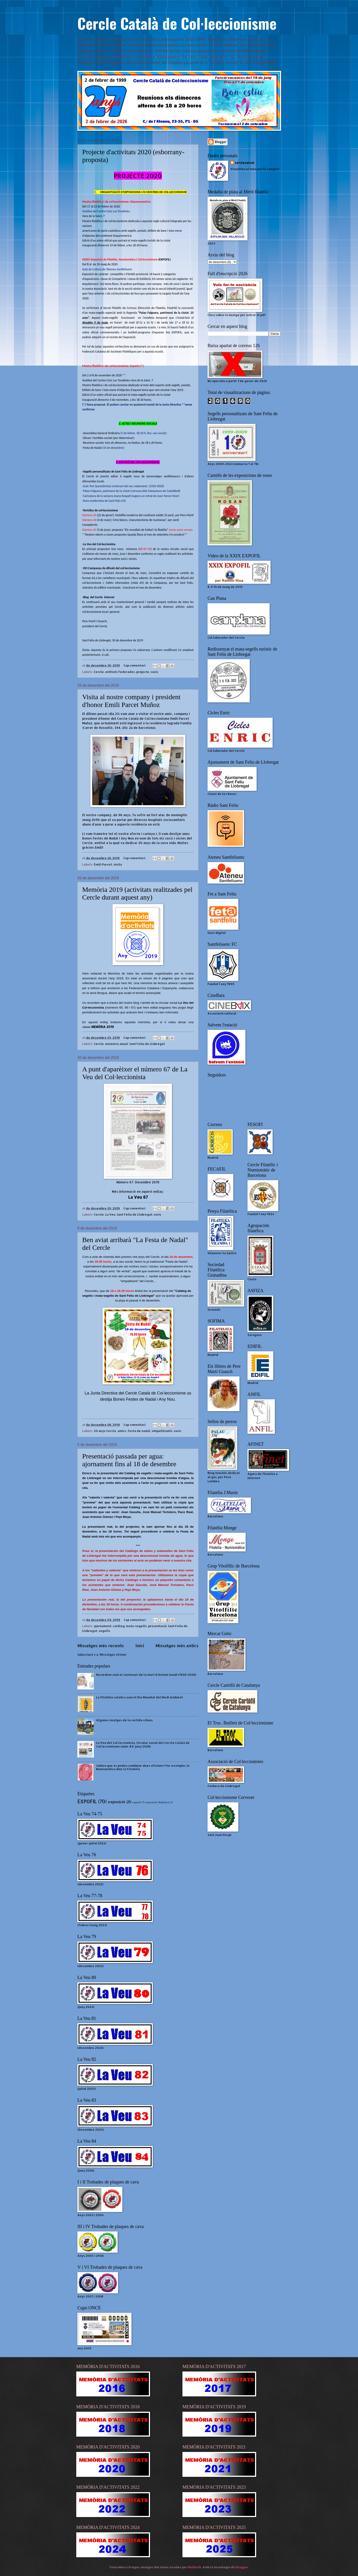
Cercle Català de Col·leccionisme (176, 23)
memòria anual (116, 1044)
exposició (116, 1802)
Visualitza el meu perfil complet (254, 169)
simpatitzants (162, 1431)
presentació (157, 1626)
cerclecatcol (244, 163)
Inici (139, 1645)
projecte (142, 672)
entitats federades (120, 672)
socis (154, 672)
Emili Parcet (103, 864)
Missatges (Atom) (113, 1654)
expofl (136, 1802)
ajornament (102, 1626)
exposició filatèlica (157, 1802)
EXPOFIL (87, 1801)
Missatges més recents (100, 1645)
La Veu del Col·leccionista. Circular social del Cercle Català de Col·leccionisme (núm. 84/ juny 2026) (143, 1744)
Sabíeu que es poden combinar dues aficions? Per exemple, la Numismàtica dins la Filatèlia (143, 1767)
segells (104, 1631)
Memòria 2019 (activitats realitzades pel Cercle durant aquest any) (137, 893)
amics (122, 1431)
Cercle (99, 672)
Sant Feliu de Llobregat (147, 1044)
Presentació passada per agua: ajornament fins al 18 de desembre (129, 1460)
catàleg (119, 1626)
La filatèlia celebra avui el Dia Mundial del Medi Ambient (139, 1697)
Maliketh (194, 2567)
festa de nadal (139, 1431)
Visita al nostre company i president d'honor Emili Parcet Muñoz (131, 700)
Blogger (242, 2567)
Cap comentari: (135, 665)
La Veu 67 (138, 1197)
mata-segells (136, 1626)
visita (117, 864)
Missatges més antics (176, 1645)
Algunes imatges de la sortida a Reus (124, 1720)
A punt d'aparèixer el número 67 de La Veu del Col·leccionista (134, 1073)
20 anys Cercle (105, 1431)
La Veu (110, 1214)
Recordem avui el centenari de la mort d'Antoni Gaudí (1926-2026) (146, 1674)
